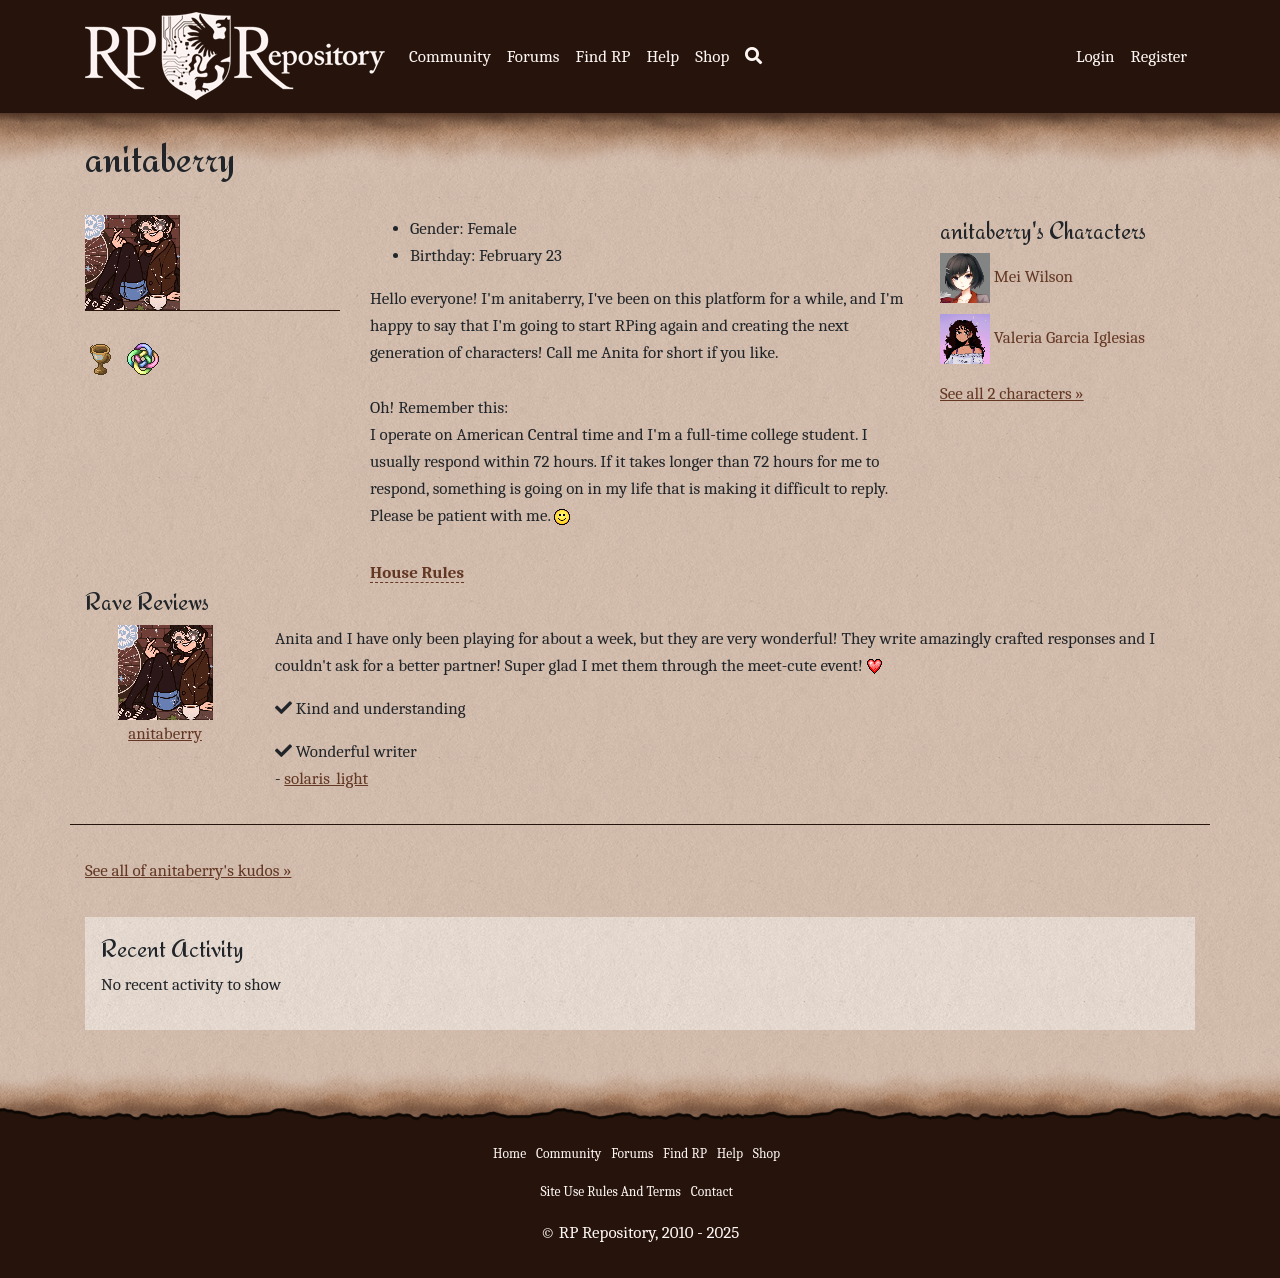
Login (1095, 56)
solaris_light (326, 778)
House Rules (417, 572)
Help (662, 56)
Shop (712, 56)
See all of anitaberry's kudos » (188, 870)
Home (509, 1153)
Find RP (602, 56)
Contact (712, 1191)
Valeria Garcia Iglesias (1069, 337)
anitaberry (165, 733)
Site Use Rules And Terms (610, 1191)
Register (1159, 56)
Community (450, 56)
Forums (533, 56)
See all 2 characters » (1012, 393)
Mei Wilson (1033, 276)
